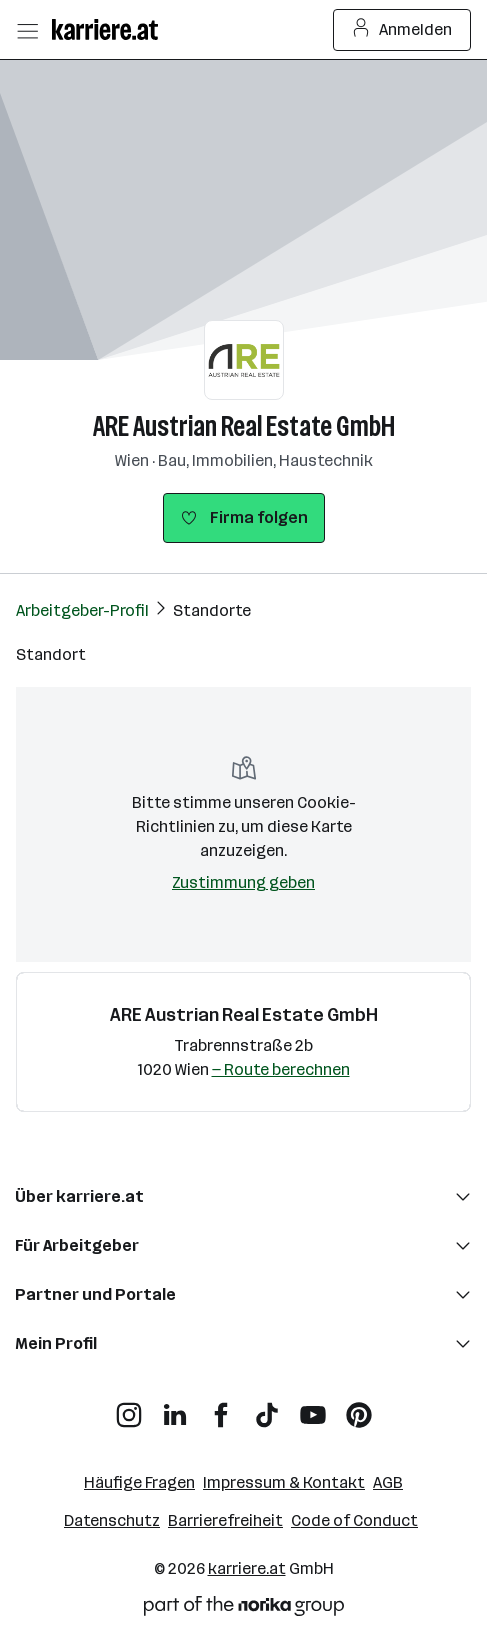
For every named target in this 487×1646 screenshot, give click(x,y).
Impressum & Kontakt (284, 1482)
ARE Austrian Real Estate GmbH (244, 426)
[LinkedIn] (175, 1407)
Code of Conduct (354, 1520)
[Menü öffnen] (27, 30)
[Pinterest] (359, 1407)
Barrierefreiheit (225, 1520)
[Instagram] (129, 1407)
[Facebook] (221, 1407)
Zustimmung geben (243, 882)
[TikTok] (267, 1407)
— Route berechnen (281, 1069)
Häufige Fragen (139, 1482)
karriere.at (247, 1568)
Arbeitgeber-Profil (82, 610)
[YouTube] (313, 1407)
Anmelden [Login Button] (402, 30)
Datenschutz (112, 1520)
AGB (388, 1482)
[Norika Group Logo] (244, 1609)
